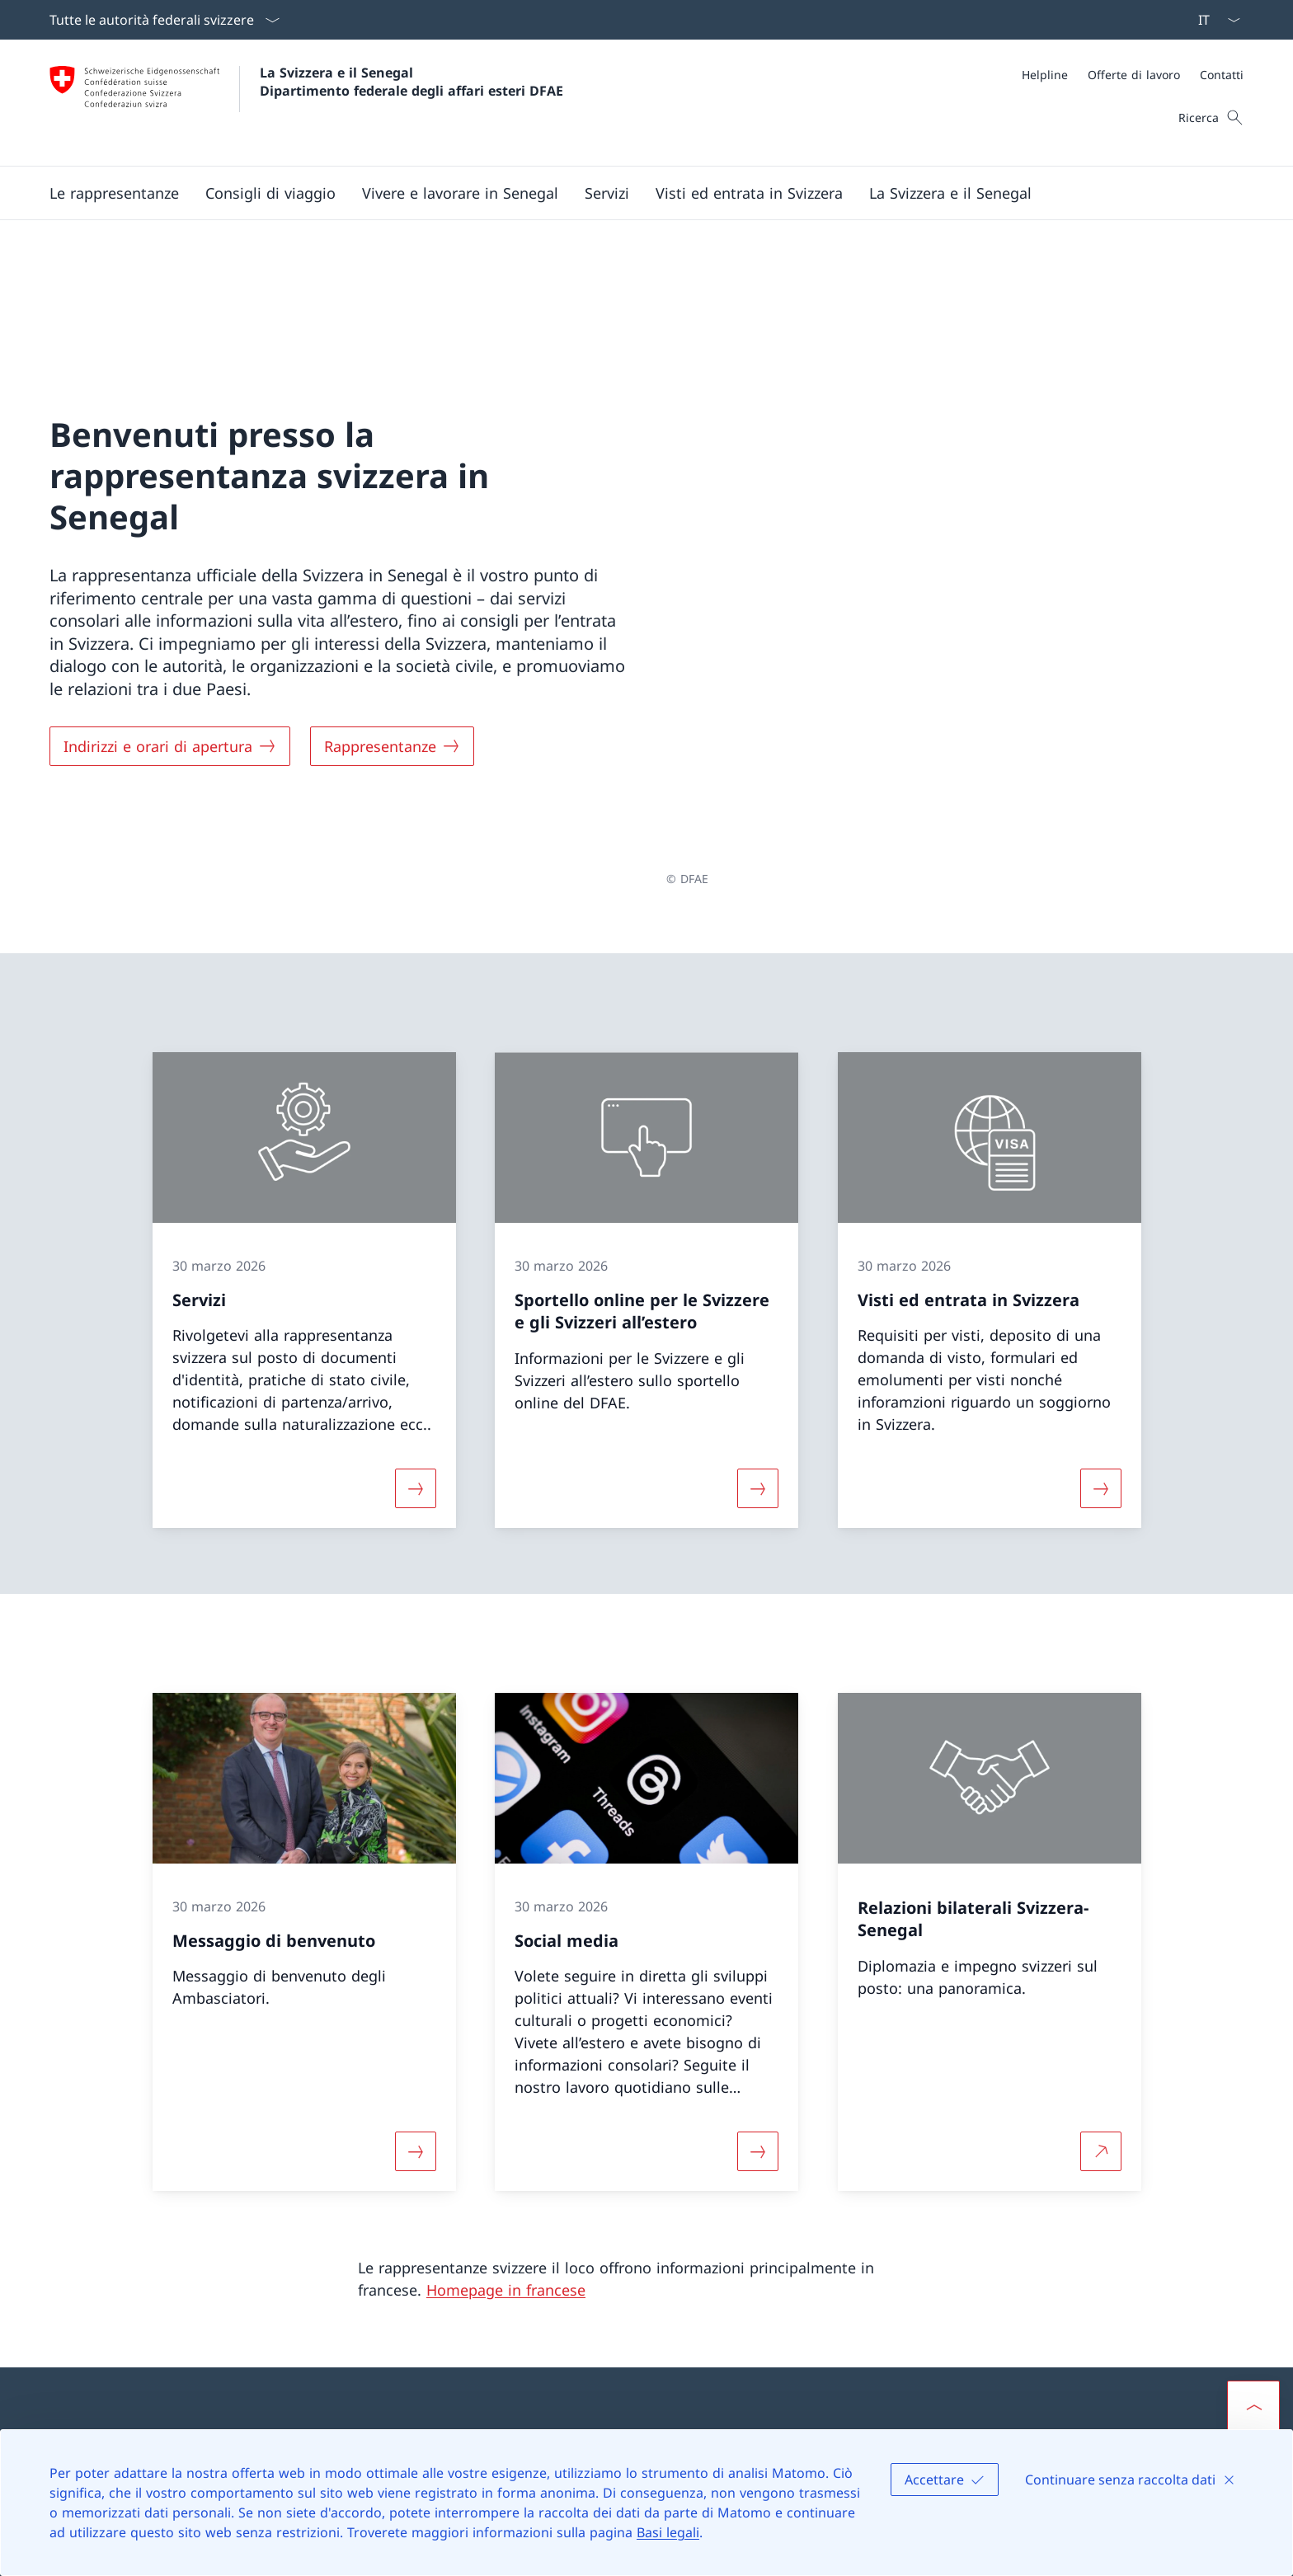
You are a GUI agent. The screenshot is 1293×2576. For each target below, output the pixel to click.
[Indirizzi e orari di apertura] (169, 645)
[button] (114, 193)
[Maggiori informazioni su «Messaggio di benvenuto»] (415, 1948)
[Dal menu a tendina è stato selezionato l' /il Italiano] (1214, 20)
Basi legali (668, 2532)
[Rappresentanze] (392, 645)
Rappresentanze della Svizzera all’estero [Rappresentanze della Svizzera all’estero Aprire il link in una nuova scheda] (801, 2313)
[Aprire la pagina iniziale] (306, 102)
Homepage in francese (505, 2087)
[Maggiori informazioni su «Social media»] (757, 1948)
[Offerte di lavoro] (1134, 74)
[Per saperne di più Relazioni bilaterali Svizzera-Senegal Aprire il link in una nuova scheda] (1100, 1948)
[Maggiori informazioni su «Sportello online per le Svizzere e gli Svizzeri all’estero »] (757, 1285)
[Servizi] (606, 193)
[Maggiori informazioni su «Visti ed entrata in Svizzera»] (1100, 1285)
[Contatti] (1221, 74)
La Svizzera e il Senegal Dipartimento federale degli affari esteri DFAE (411, 81)
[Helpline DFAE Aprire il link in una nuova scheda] (438, 2277)
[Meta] (1132, 74)
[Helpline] (1045, 74)
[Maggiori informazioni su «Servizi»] (415, 1285)
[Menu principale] (633, 193)
